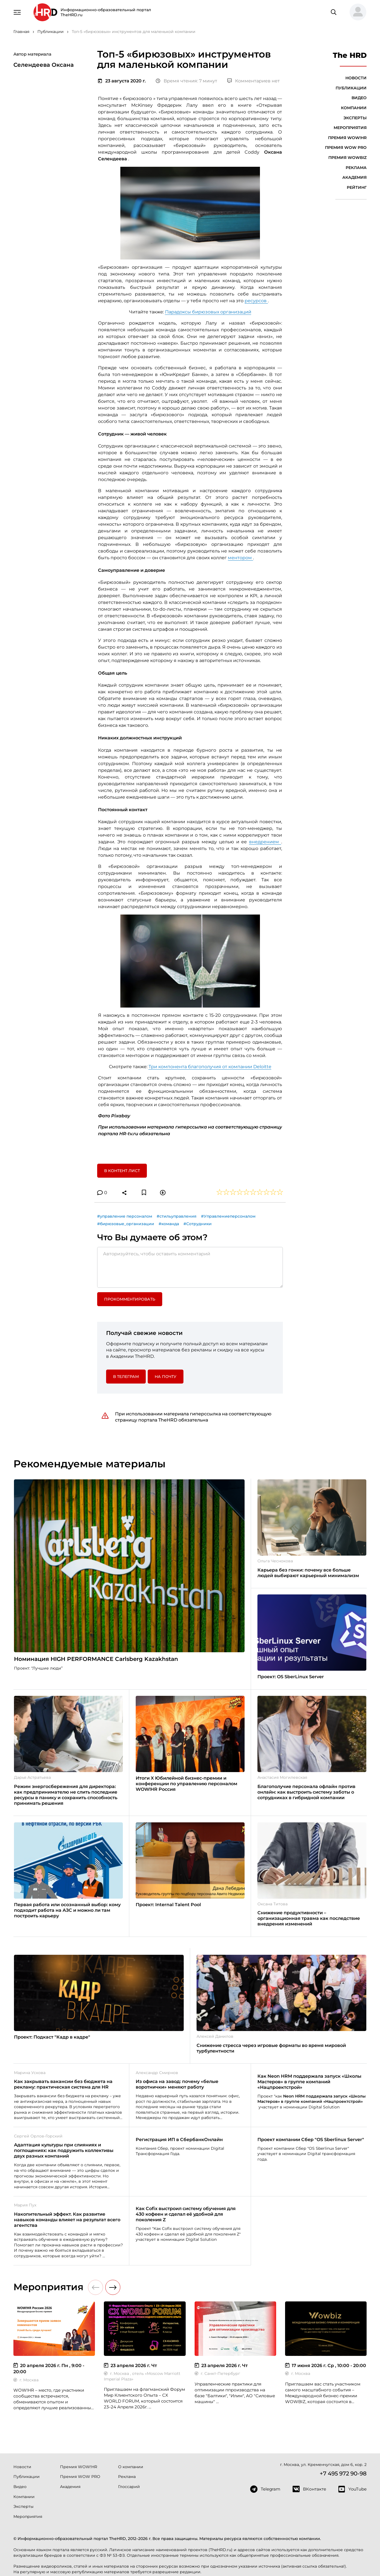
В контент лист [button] (122, 1170)
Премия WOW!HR (347, 137)
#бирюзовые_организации (125, 1223)
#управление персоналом (124, 1216)
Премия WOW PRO (346, 147)
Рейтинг (357, 187)
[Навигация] (17, 11)
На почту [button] (165, 1376)
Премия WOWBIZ (347, 157)
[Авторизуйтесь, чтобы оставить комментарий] (190, 1267)
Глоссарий (129, 2486)
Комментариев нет (253, 81)
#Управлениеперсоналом (228, 1216)
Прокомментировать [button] (129, 1299)
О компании (130, 2466)
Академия (354, 177)
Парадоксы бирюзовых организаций (208, 312)
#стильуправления (177, 1216)
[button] (356, 12)
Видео (359, 97)
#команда (169, 1223)
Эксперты (355, 117)
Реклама (356, 167)
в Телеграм (126, 1376)
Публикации (351, 88)
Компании (354, 107)
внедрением (265, 841)
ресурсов (256, 300)
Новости (356, 77)
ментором (240, 557)
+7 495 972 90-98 (343, 2473)
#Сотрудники (197, 1223)
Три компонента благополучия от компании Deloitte (210, 1066)
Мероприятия (350, 127)
